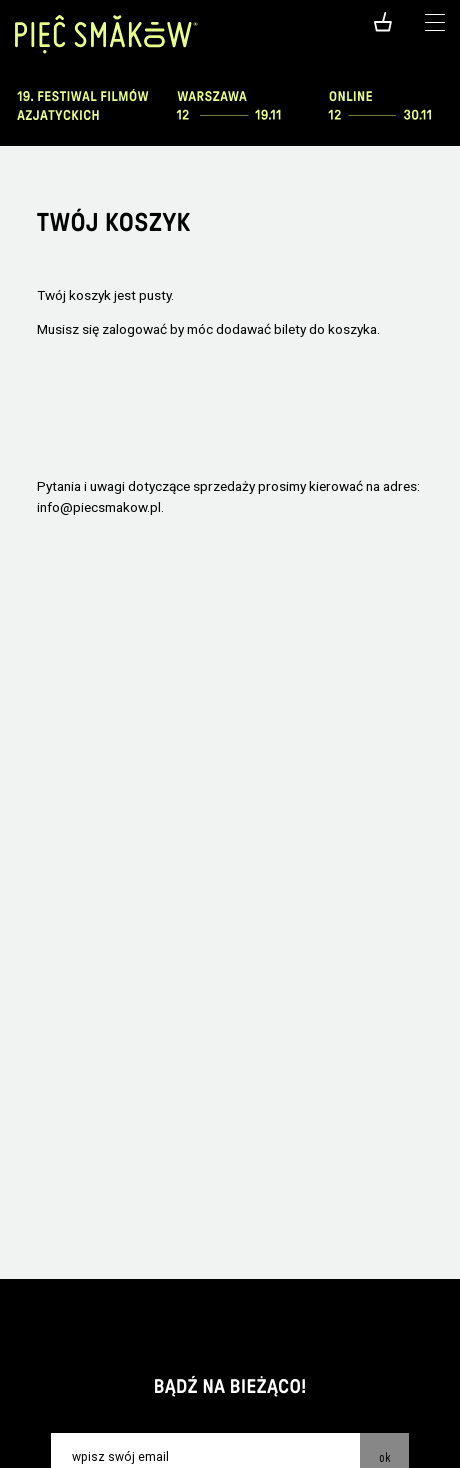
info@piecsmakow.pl (99, 507)
